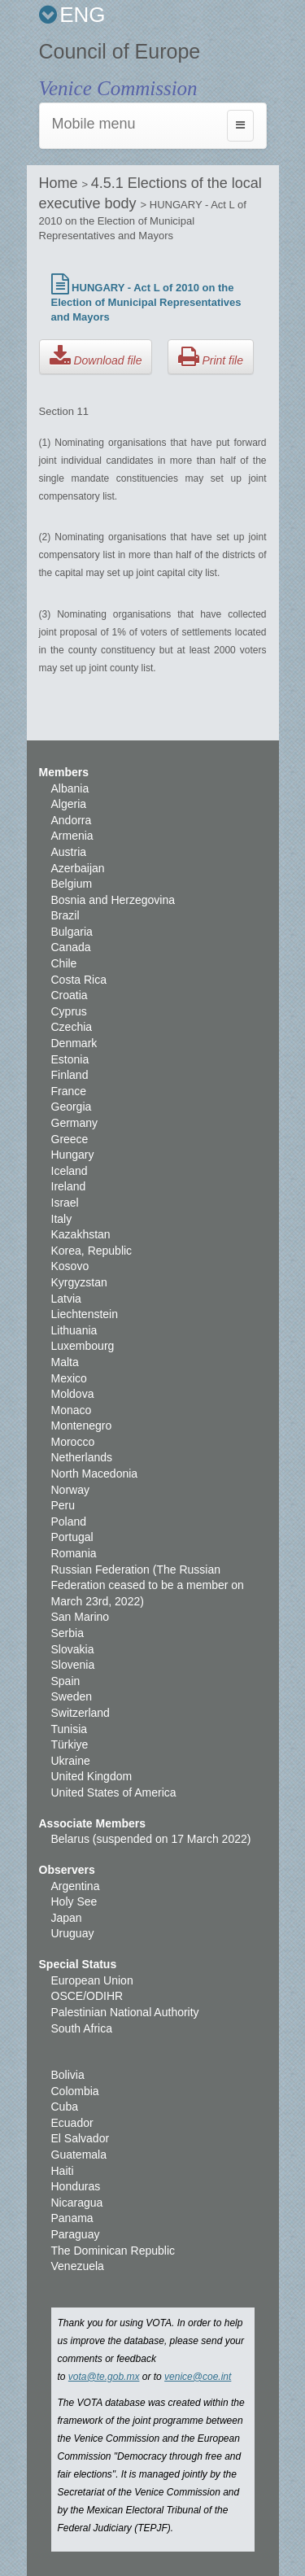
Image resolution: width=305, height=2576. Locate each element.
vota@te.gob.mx (104, 2376)
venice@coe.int (197, 2376)
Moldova (72, 1393)
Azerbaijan (78, 868)
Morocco (73, 1441)
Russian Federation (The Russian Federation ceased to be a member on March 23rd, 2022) (147, 1585)
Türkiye (70, 1744)
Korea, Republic (92, 1250)
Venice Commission (118, 88)
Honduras (76, 2186)
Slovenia (73, 1664)
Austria (69, 851)
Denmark (74, 1043)
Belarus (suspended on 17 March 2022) (151, 1838)
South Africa (82, 2028)
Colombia (75, 2091)
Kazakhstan (81, 1234)
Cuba (64, 2106)
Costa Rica (79, 979)
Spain (66, 1680)
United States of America (113, 1792)
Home (60, 183)
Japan (66, 1917)
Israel (65, 1202)
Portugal (72, 1536)
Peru (63, 1505)
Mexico (69, 1378)
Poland (69, 1521)
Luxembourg (83, 1345)
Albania (70, 788)
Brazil (65, 915)
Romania (74, 1553)
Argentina (75, 1886)
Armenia (72, 835)
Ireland (68, 1186)
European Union (92, 1980)
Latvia (66, 1298)
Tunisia (69, 1729)
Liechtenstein (85, 1314)
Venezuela (77, 2266)
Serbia (67, 1632)
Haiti (62, 2170)
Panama (72, 2218)
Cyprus (69, 1011)
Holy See (74, 1901)
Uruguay (72, 1933)
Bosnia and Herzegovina (113, 899)
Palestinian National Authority (125, 2012)
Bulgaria (72, 931)
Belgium (72, 883)
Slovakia (72, 1649)
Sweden (72, 1696)
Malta (65, 1362)
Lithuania (74, 1330)
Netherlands (82, 1457)
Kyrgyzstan (79, 1282)
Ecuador (72, 2122)
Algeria (69, 803)
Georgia (71, 1106)
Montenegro (81, 1425)
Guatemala (79, 2154)
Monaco (71, 1410)
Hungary (72, 1154)
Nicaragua (77, 2202)
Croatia (69, 995)
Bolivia (68, 2074)
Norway (70, 1489)
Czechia (72, 1026)
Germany (74, 1122)
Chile (64, 963)
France (69, 1091)
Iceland (69, 1170)
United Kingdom (92, 1776)
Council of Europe (120, 51)
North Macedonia (94, 1473)
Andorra (71, 820)
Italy (61, 1218)
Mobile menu (94, 124)
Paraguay (75, 2234)
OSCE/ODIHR (87, 1995)
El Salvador (80, 2138)
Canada (71, 947)
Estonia (70, 1059)
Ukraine (70, 1760)
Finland (70, 1074)
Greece (70, 1139)
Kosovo (70, 1266)
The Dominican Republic (113, 2250)
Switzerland (80, 1712)
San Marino (80, 1616)
